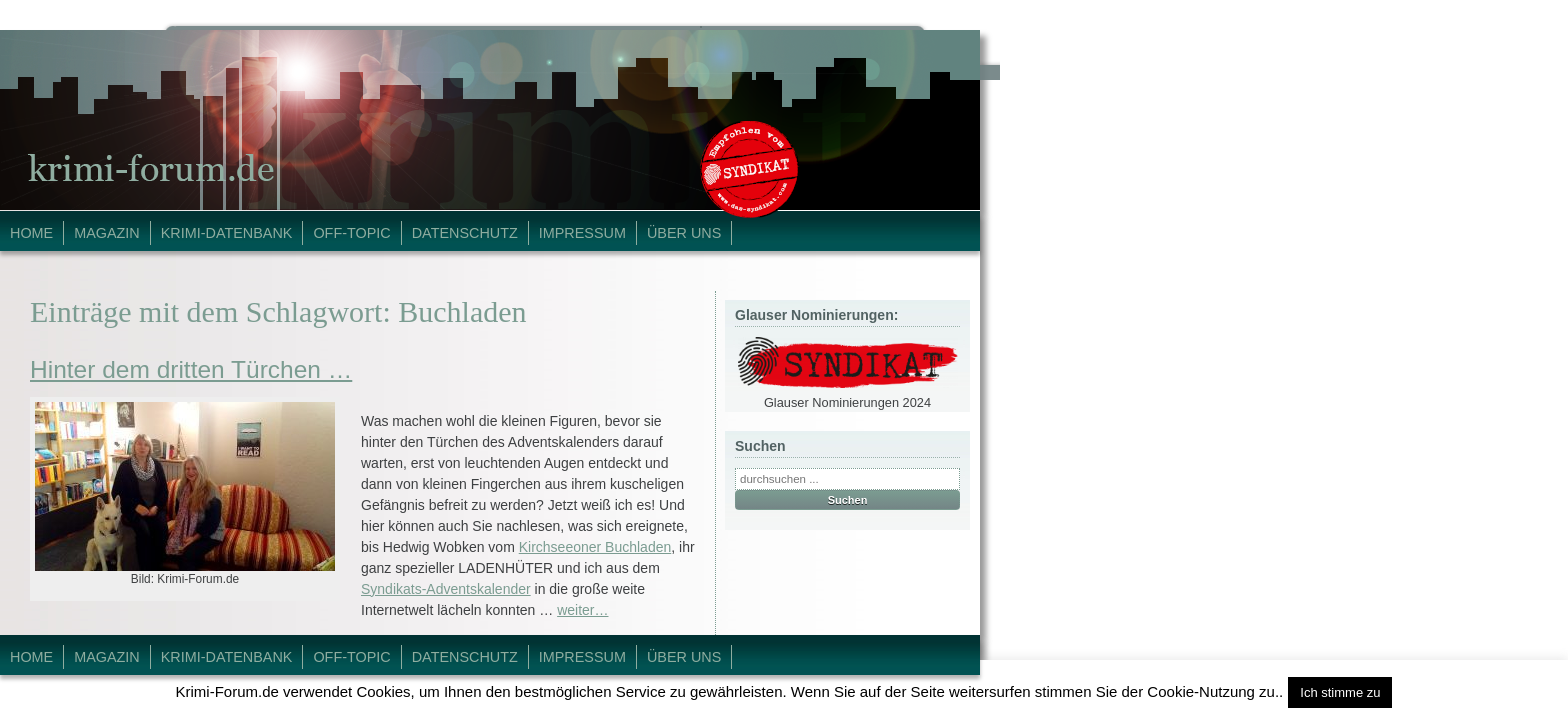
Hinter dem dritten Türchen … (191, 369)
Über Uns (684, 233)
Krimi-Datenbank (227, 233)
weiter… (582, 610)
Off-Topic (351, 233)
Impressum (582, 233)
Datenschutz (465, 233)
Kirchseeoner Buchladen (595, 547)
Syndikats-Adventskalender (446, 589)
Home (31, 233)
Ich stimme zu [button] (1340, 692)
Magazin (107, 233)
